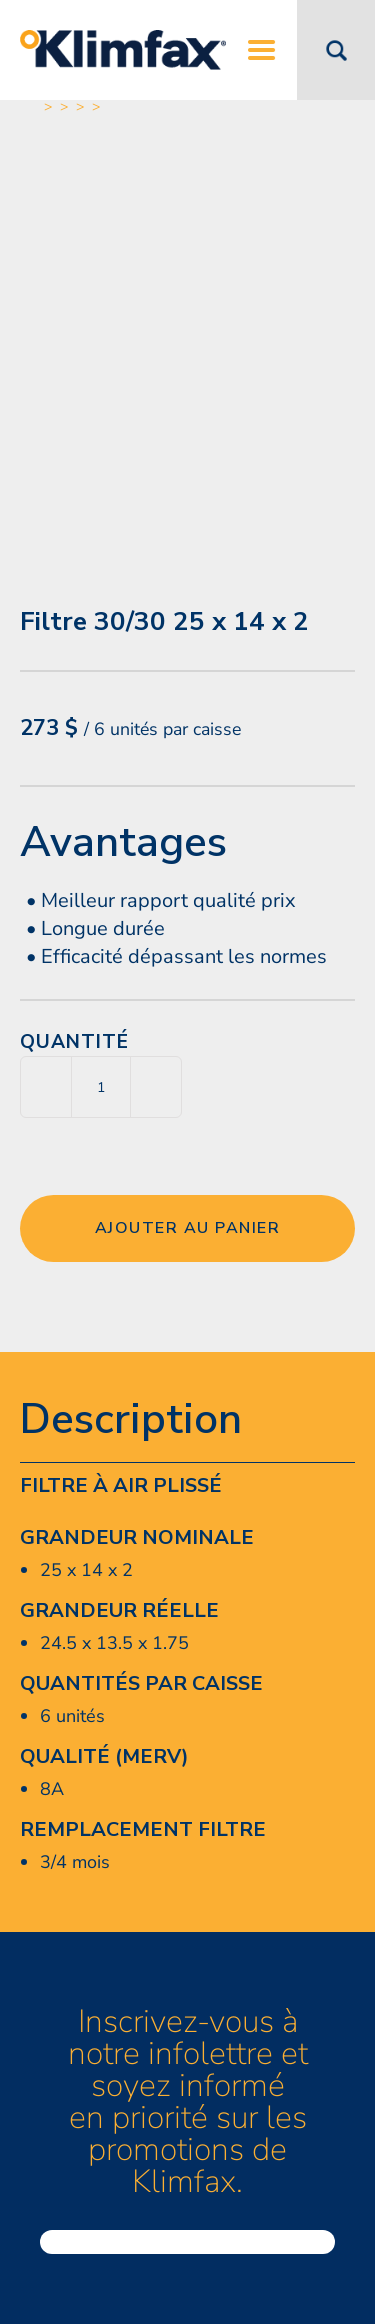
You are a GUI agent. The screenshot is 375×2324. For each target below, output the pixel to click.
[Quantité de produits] (101, 1087)
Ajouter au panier (188, 1228)
